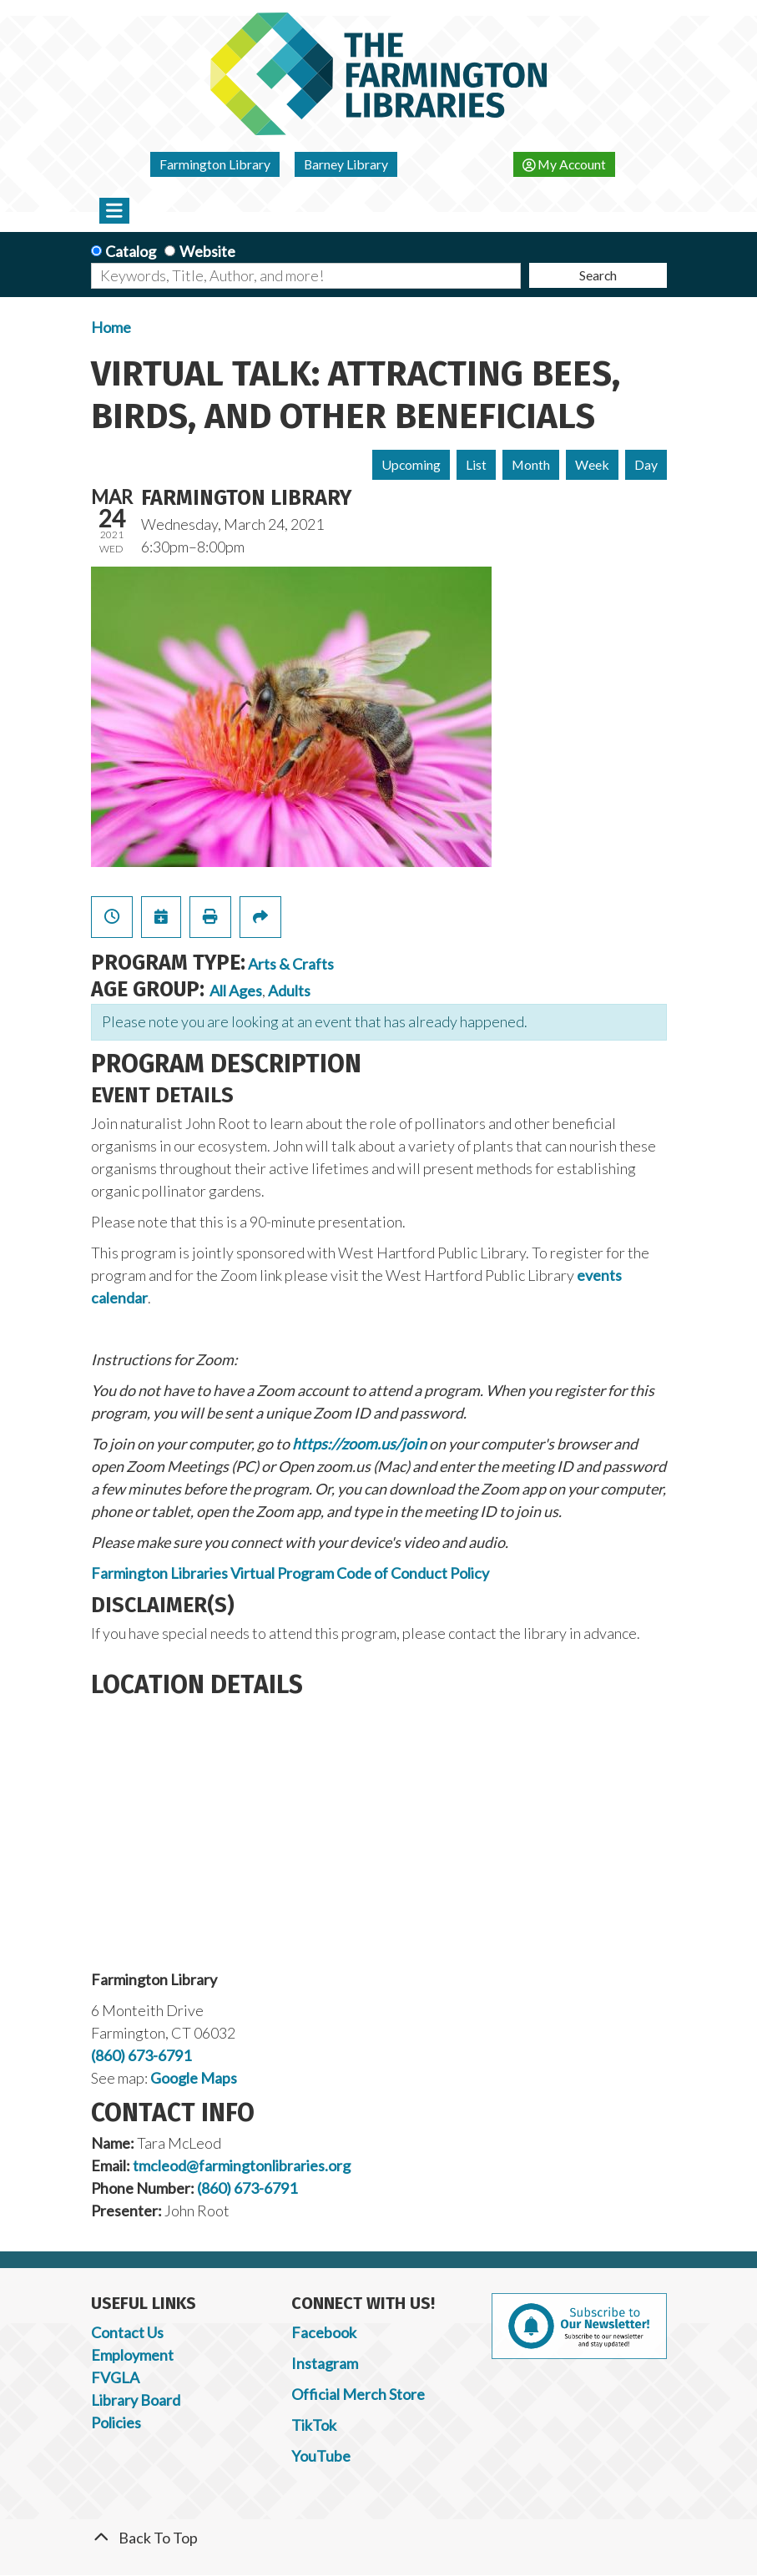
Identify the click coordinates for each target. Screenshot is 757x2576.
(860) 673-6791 (141, 2055)
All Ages (235, 990)
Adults (289, 990)
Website (207, 251)
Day (646, 464)
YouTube (321, 2456)
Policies (116, 2422)
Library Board (135, 2400)
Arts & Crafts (291, 964)
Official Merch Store (358, 2394)
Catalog (130, 251)
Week (592, 464)
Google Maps (193, 2078)
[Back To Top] (379, 2538)
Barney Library (346, 164)
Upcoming (411, 464)
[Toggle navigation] (114, 210)
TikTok (313, 2425)
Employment (132, 2355)
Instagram (324, 2363)
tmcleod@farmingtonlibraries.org (242, 2165)
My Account (564, 164)
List (476, 464)
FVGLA (115, 2377)
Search (598, 275)
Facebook (323, 2332)
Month (531, 464)
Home (111, 327)
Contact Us (127, 2332)
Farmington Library (214, 164)
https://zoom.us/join (359, 1443)
